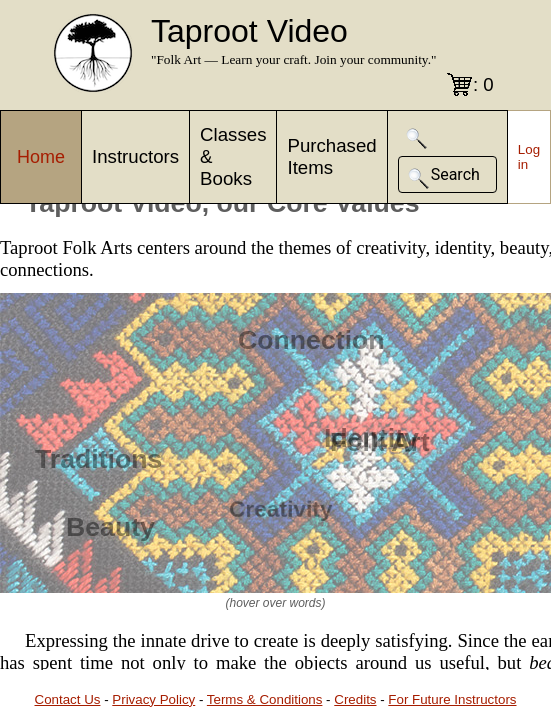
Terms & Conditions (265, 699)
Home (41, 157)
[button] (417, 138)
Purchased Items (331, 156)
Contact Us (68, 699)
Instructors (135, 156)
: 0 (483, 84)
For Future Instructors (452, 699)
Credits (355, 699)
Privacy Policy (153, 699)
